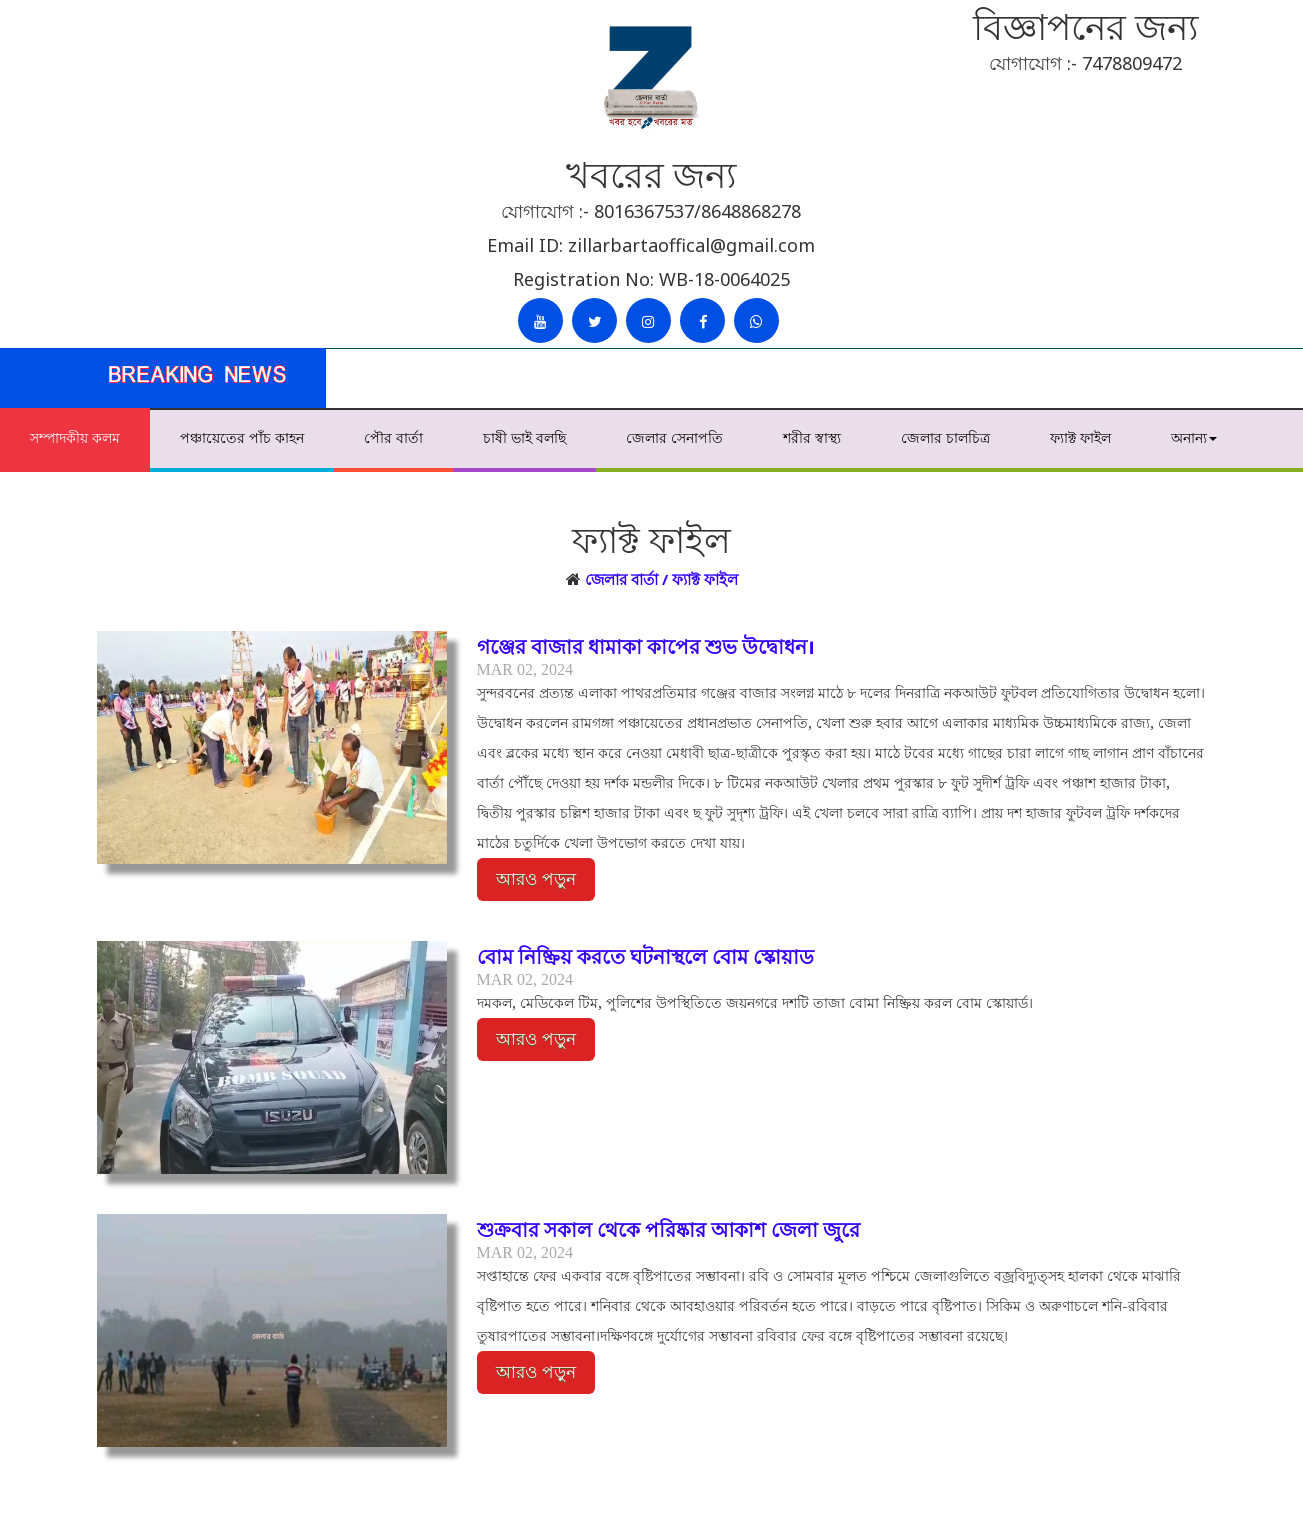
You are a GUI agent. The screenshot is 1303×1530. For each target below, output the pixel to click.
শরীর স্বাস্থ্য (812, 437)
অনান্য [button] (1194, 437)
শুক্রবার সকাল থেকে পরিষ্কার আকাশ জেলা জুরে (668, 1229)
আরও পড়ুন (536, 879)
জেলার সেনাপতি (674, 437)
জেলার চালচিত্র (945, 437)
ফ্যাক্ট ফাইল (1080, 437)
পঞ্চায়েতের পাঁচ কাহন (242, 437)
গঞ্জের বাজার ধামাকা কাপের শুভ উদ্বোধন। (646, 646)
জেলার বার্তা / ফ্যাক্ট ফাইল (661, 579)
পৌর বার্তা (393, 437)
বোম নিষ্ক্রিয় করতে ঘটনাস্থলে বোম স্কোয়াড (645, 956)
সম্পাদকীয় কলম (75, 437)
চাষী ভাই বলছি (524, 437)
